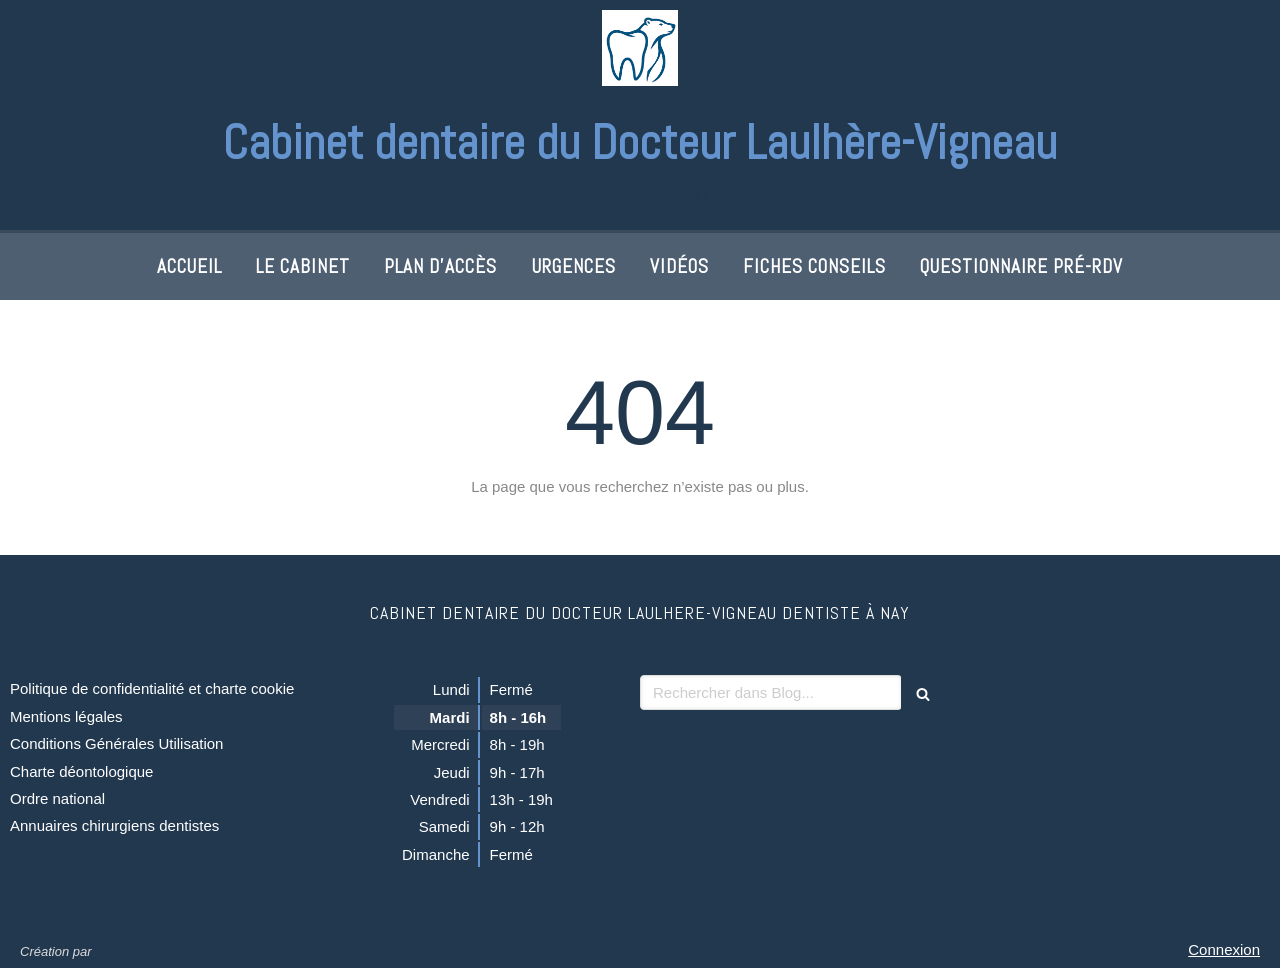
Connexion (1224, 949)
